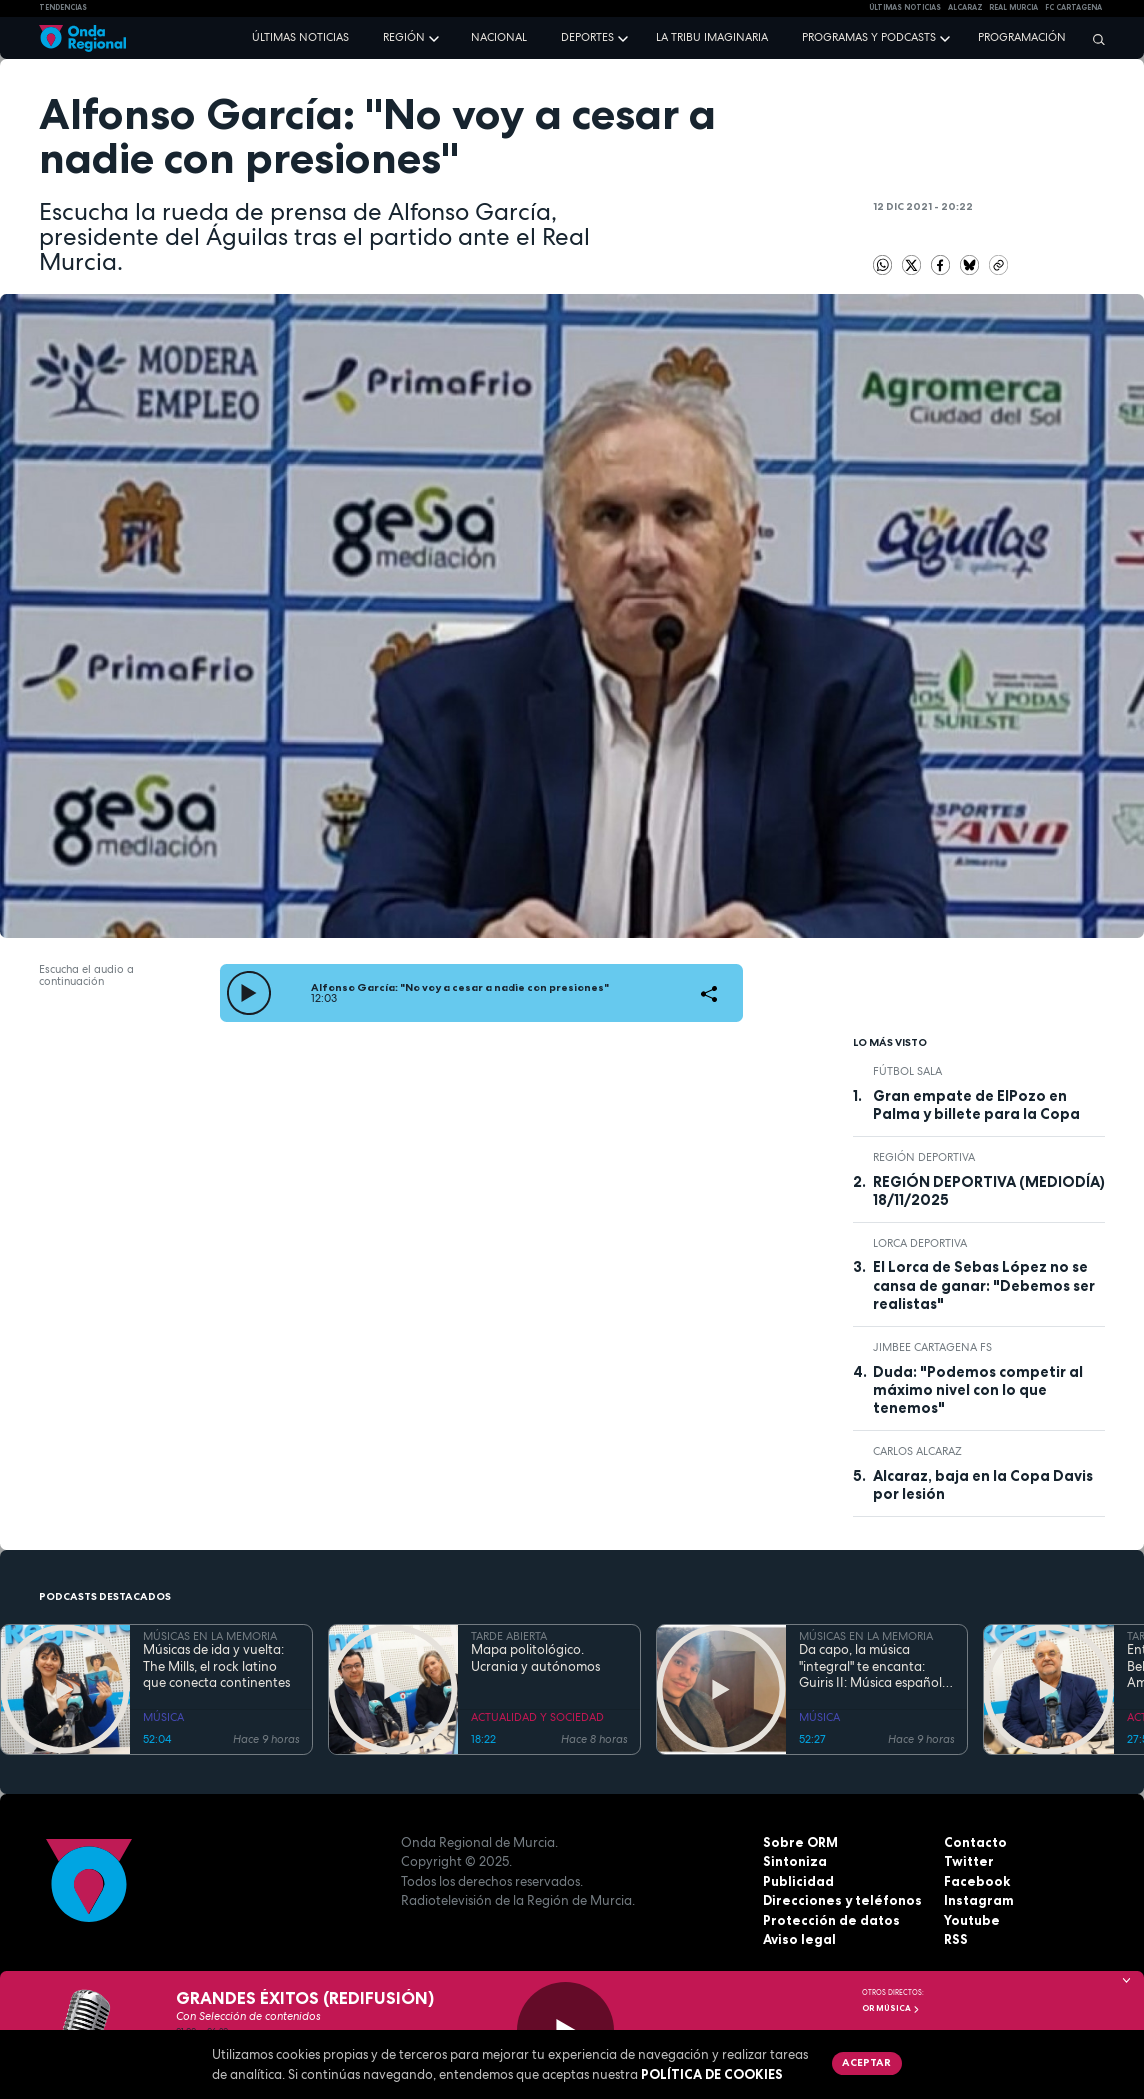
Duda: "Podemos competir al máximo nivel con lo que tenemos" (978, 1390)
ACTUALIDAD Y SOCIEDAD (537, 1717)
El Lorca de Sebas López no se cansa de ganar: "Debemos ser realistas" (984, 1285)
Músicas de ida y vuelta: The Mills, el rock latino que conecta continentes (216, 1666)
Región (404, 37)
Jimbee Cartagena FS (932, 1347)
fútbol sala (907, 1071)
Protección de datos (831, 1920)
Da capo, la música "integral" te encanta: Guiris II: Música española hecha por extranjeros (874, 1666)
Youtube (972, 1920)
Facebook (977, 1881)
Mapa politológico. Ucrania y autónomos (535, 1658)
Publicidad (798, 1881)
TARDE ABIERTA (509, 1636)
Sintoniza (795, 1861)
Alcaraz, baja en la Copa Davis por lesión (983, 1485)
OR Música (891, 2008)
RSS (956, 1939)
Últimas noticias (300, 37)
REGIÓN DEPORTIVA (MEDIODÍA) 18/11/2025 (989, 1191)
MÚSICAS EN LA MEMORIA (210, 1636)
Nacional (499, 37)
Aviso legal (799, 1939)
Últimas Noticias (905, 7)
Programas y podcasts (869, 37)
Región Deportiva (924, 1157)
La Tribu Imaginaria (712, 37)
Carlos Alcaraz (917, 1451)
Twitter (969, 1861)
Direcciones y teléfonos (842, 1900)
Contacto (975, 1842)
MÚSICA (163, 1717)
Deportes (587, 37)
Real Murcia (1013, 7)
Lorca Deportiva (920, 1243)
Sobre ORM (800, 1842)
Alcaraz (965, 7)
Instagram (979, 1900)
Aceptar (866, 2062)
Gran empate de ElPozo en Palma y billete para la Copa (976, 1105)
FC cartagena (1073, 7)
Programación (1022, 37)
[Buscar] (1094, 39)
